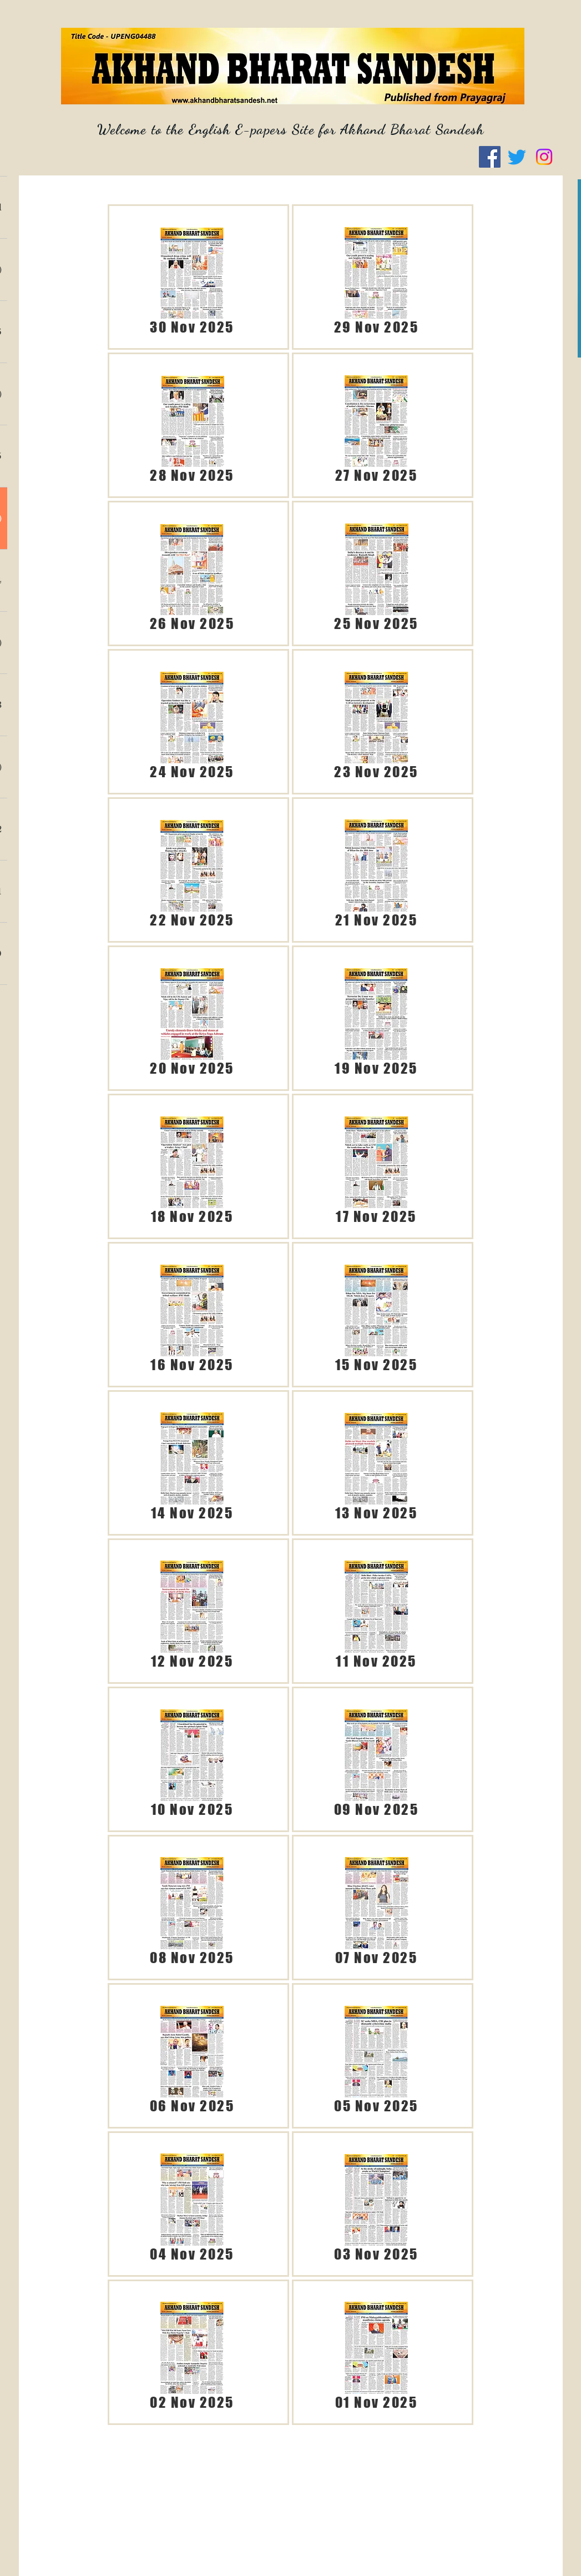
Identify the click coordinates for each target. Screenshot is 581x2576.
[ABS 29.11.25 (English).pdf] (376, 277)
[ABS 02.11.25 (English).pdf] (192, 2352)
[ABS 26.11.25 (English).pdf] (192, 573)
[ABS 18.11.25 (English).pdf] (192, 1166)
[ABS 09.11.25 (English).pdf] (376, 1759)
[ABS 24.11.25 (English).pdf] (192, 721)
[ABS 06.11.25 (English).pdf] (192, 2055)
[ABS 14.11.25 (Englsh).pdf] (192, 1463)
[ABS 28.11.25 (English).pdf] (192, 425)
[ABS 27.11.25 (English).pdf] (376, 425)
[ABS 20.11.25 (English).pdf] (192, 1018)
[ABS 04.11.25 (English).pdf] (192, 2204)
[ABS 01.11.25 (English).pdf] (376, 2352)
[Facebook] (490, 157)
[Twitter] (517, 157)
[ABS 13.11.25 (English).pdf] (376, 1463)
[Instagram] (544, 157)
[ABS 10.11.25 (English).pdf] (192, 1759)
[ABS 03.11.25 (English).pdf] (376, 2204)
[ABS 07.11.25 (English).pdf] (376, 1907)
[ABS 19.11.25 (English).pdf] (376, 1018)
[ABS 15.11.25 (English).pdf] (376, 1314)
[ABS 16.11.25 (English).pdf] (192, 1314)
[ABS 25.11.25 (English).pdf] (376, 573)
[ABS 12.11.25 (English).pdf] (192, 1611)
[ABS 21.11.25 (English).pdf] (376, 870)
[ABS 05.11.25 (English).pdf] (376, 2055)
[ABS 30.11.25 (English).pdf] (192, 277)
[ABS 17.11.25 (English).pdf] (376, 1166)
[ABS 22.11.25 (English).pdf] (192, 870)
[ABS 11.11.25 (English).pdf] (376, 1611)
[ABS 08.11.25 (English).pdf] (192, 1907)
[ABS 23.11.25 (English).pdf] (376, 721)
